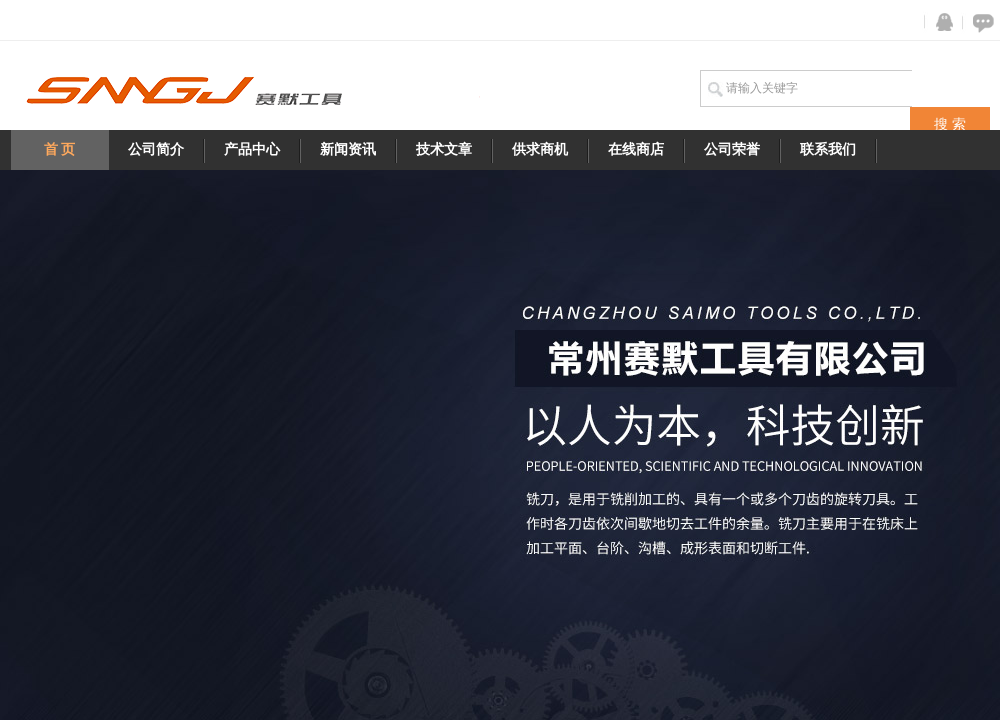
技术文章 (444, 149)
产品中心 (252, 149)
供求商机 (540, 149)
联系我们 (828, 149)
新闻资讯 (348, 149)
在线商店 (636, 149)
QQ (940, 22)
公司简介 (156, 149)
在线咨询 (980, 22)
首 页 (60, 149)
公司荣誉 (732, 149)
